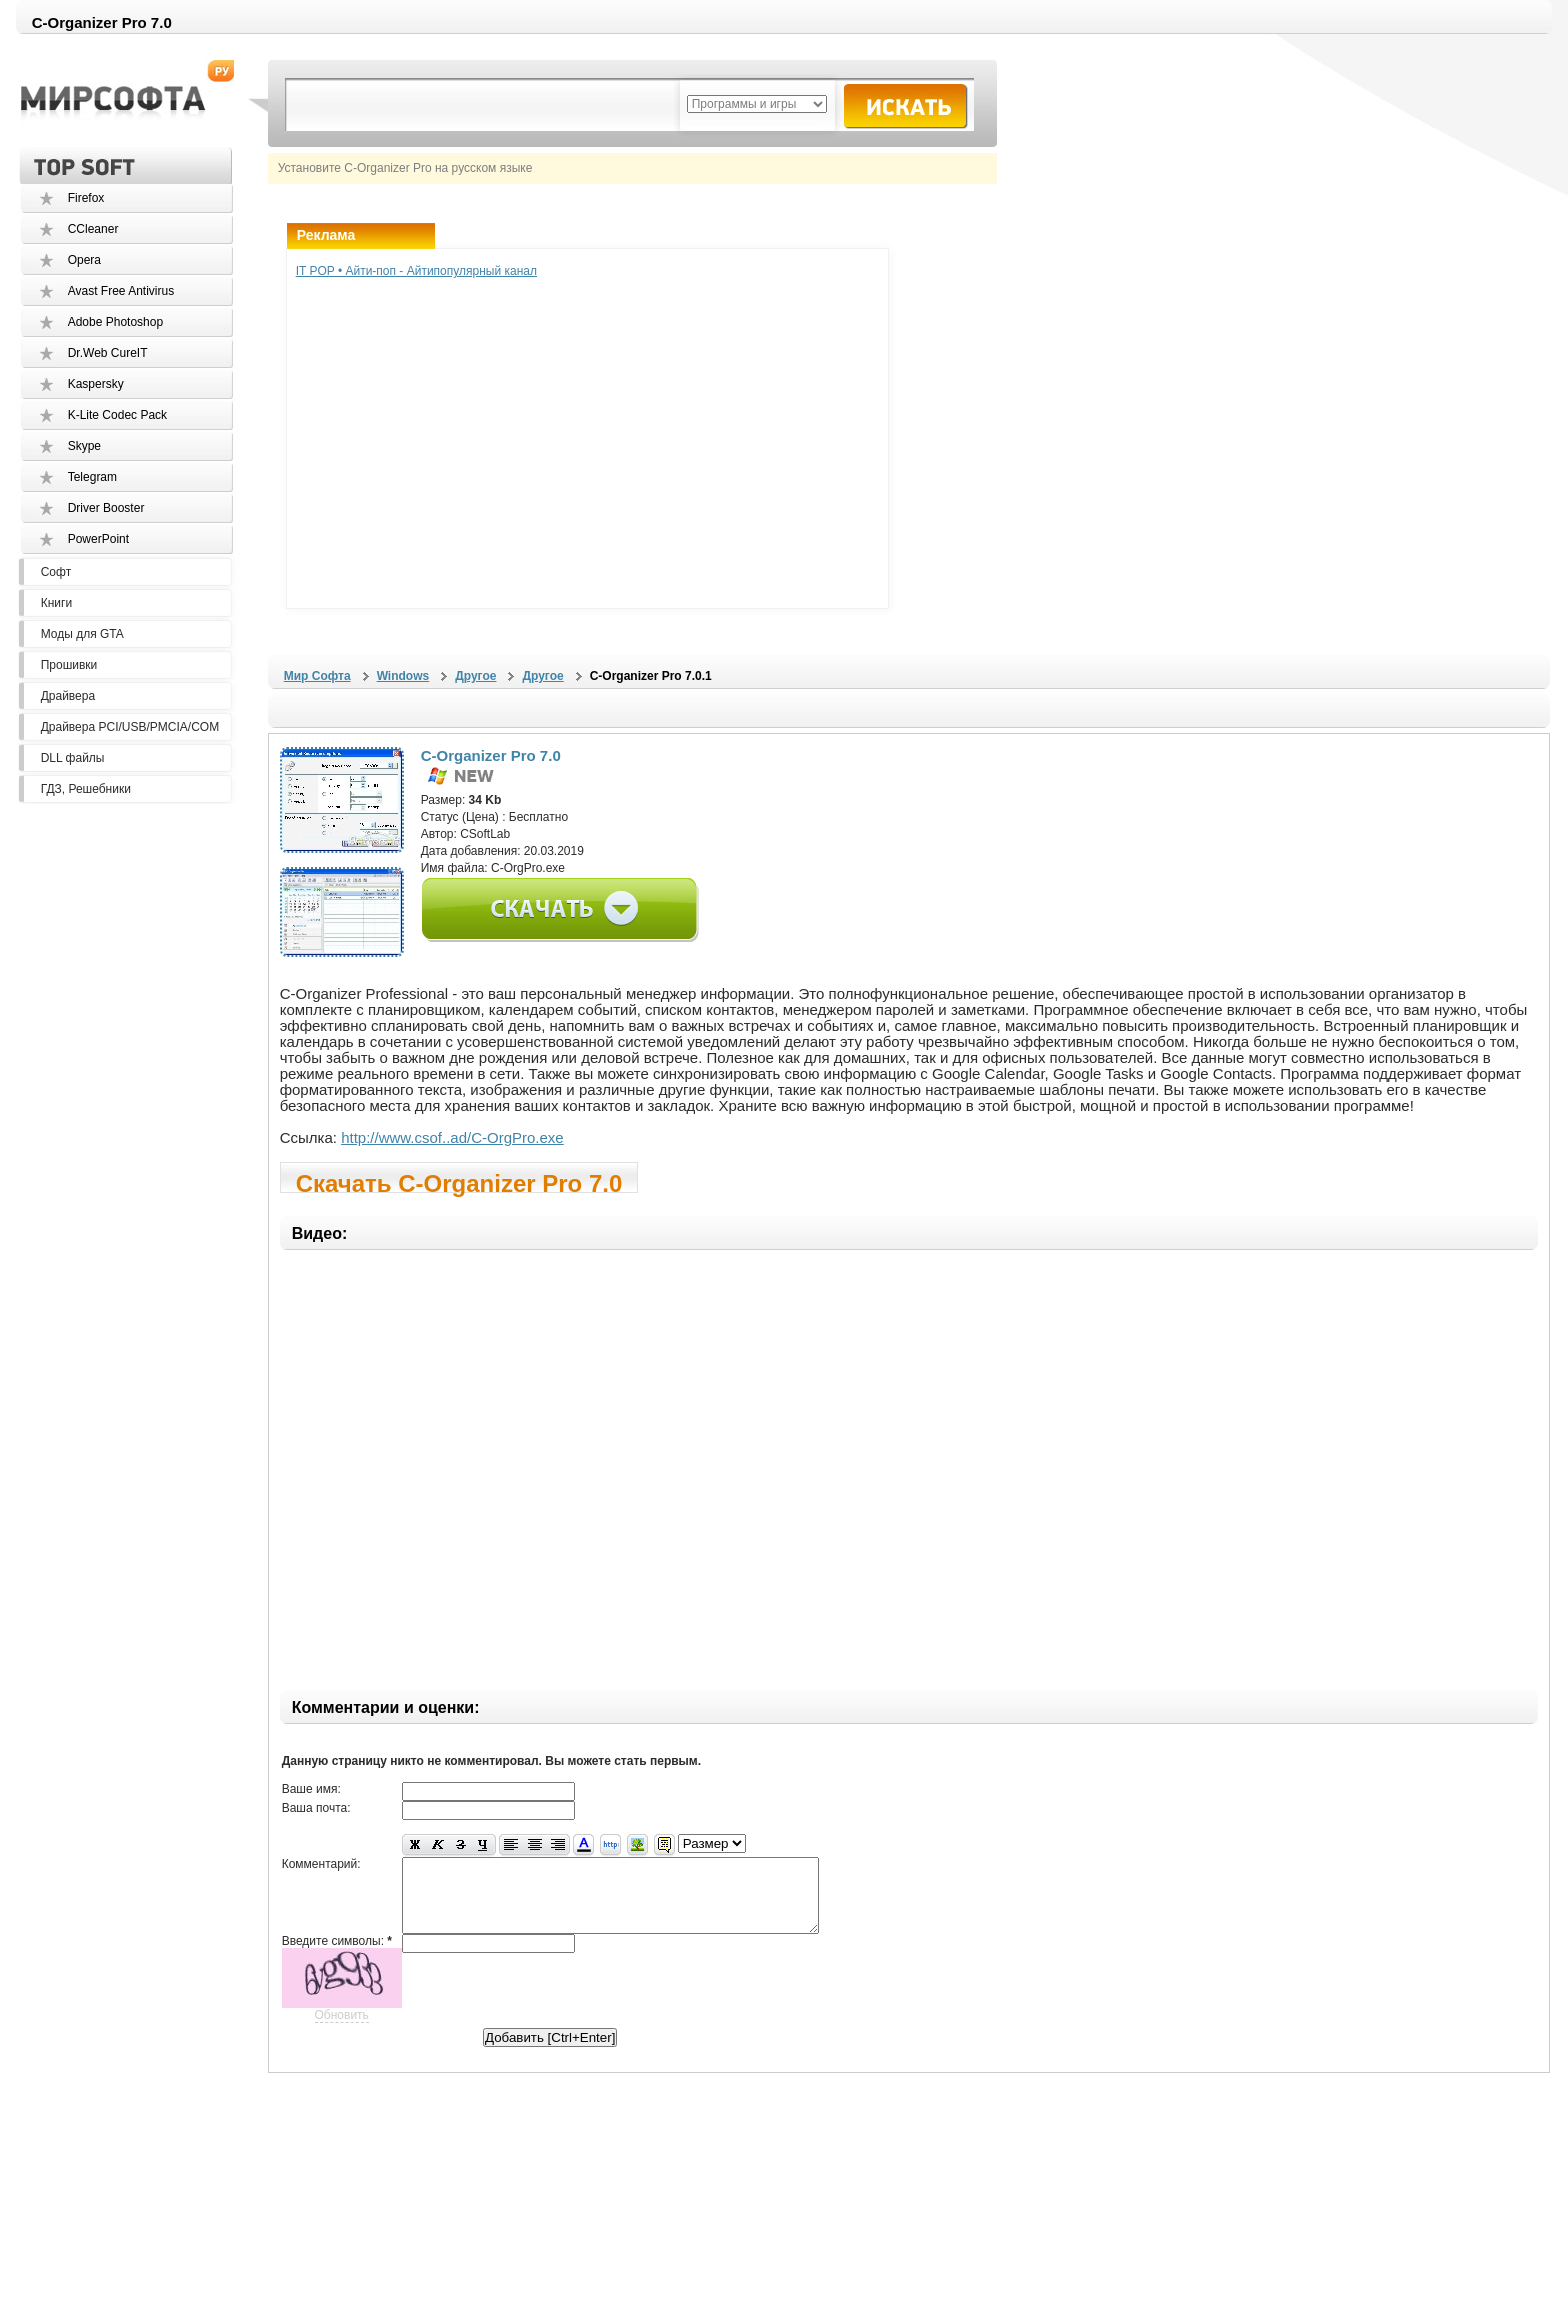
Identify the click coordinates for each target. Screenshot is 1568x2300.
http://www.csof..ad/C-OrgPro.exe (452, 1137)
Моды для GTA (82, 634)
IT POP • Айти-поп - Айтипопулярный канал (416, 271)
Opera (84, 260)
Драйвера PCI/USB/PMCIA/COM (130, 727)
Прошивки (69, 665)
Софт (56, 572)
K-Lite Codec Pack (117, 415)
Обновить (342, 2030)
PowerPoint (98, 539)
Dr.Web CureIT (108, 353)
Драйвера (68, 696)
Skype (84, 446)
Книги (56, 603)
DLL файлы (73, 758)
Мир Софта (317, 676)
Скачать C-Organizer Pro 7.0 (459, 1181)
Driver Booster (106, 508)
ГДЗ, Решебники (86, 789)
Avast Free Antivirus (121, 291)
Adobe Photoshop (115, 322)
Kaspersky (96, 384)
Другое (475, 676)
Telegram (92, 477)
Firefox (86, 198)
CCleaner (93, 229)
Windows (403, 676)
